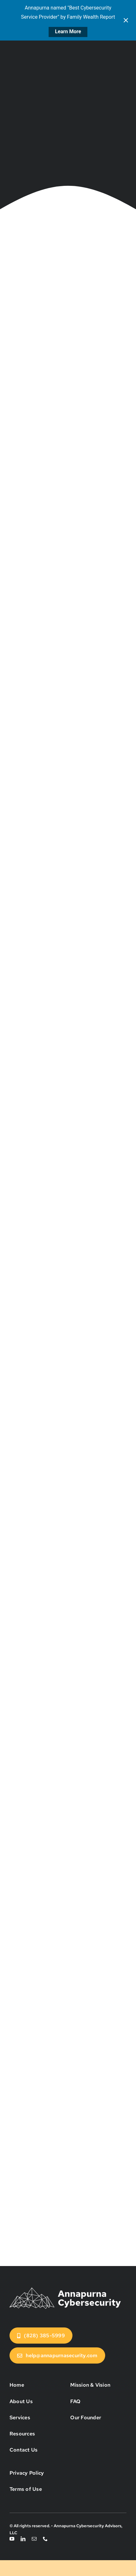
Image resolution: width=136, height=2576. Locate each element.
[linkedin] (23, 2538)
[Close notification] (126, 20)
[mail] (34, 2538)
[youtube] (12, 2538)
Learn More (68, 31)
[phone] (45, 2538)
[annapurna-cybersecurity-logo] (65, 2287)
